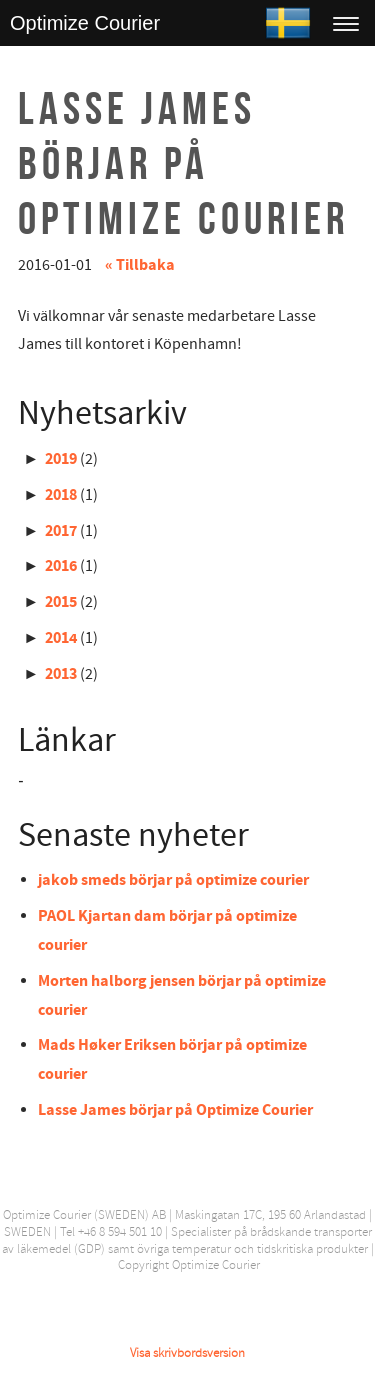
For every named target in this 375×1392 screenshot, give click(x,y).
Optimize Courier (85, 23)
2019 (61, 459)
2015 (61, 602)
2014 (61, 638)
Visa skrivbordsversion (187, 1353)
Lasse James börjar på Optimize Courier (175, 1110)
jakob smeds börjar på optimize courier (173, 880)
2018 (61, 495)
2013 (61, 674)
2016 (61, 566)
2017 (61, 531)
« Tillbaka (140, 265)
